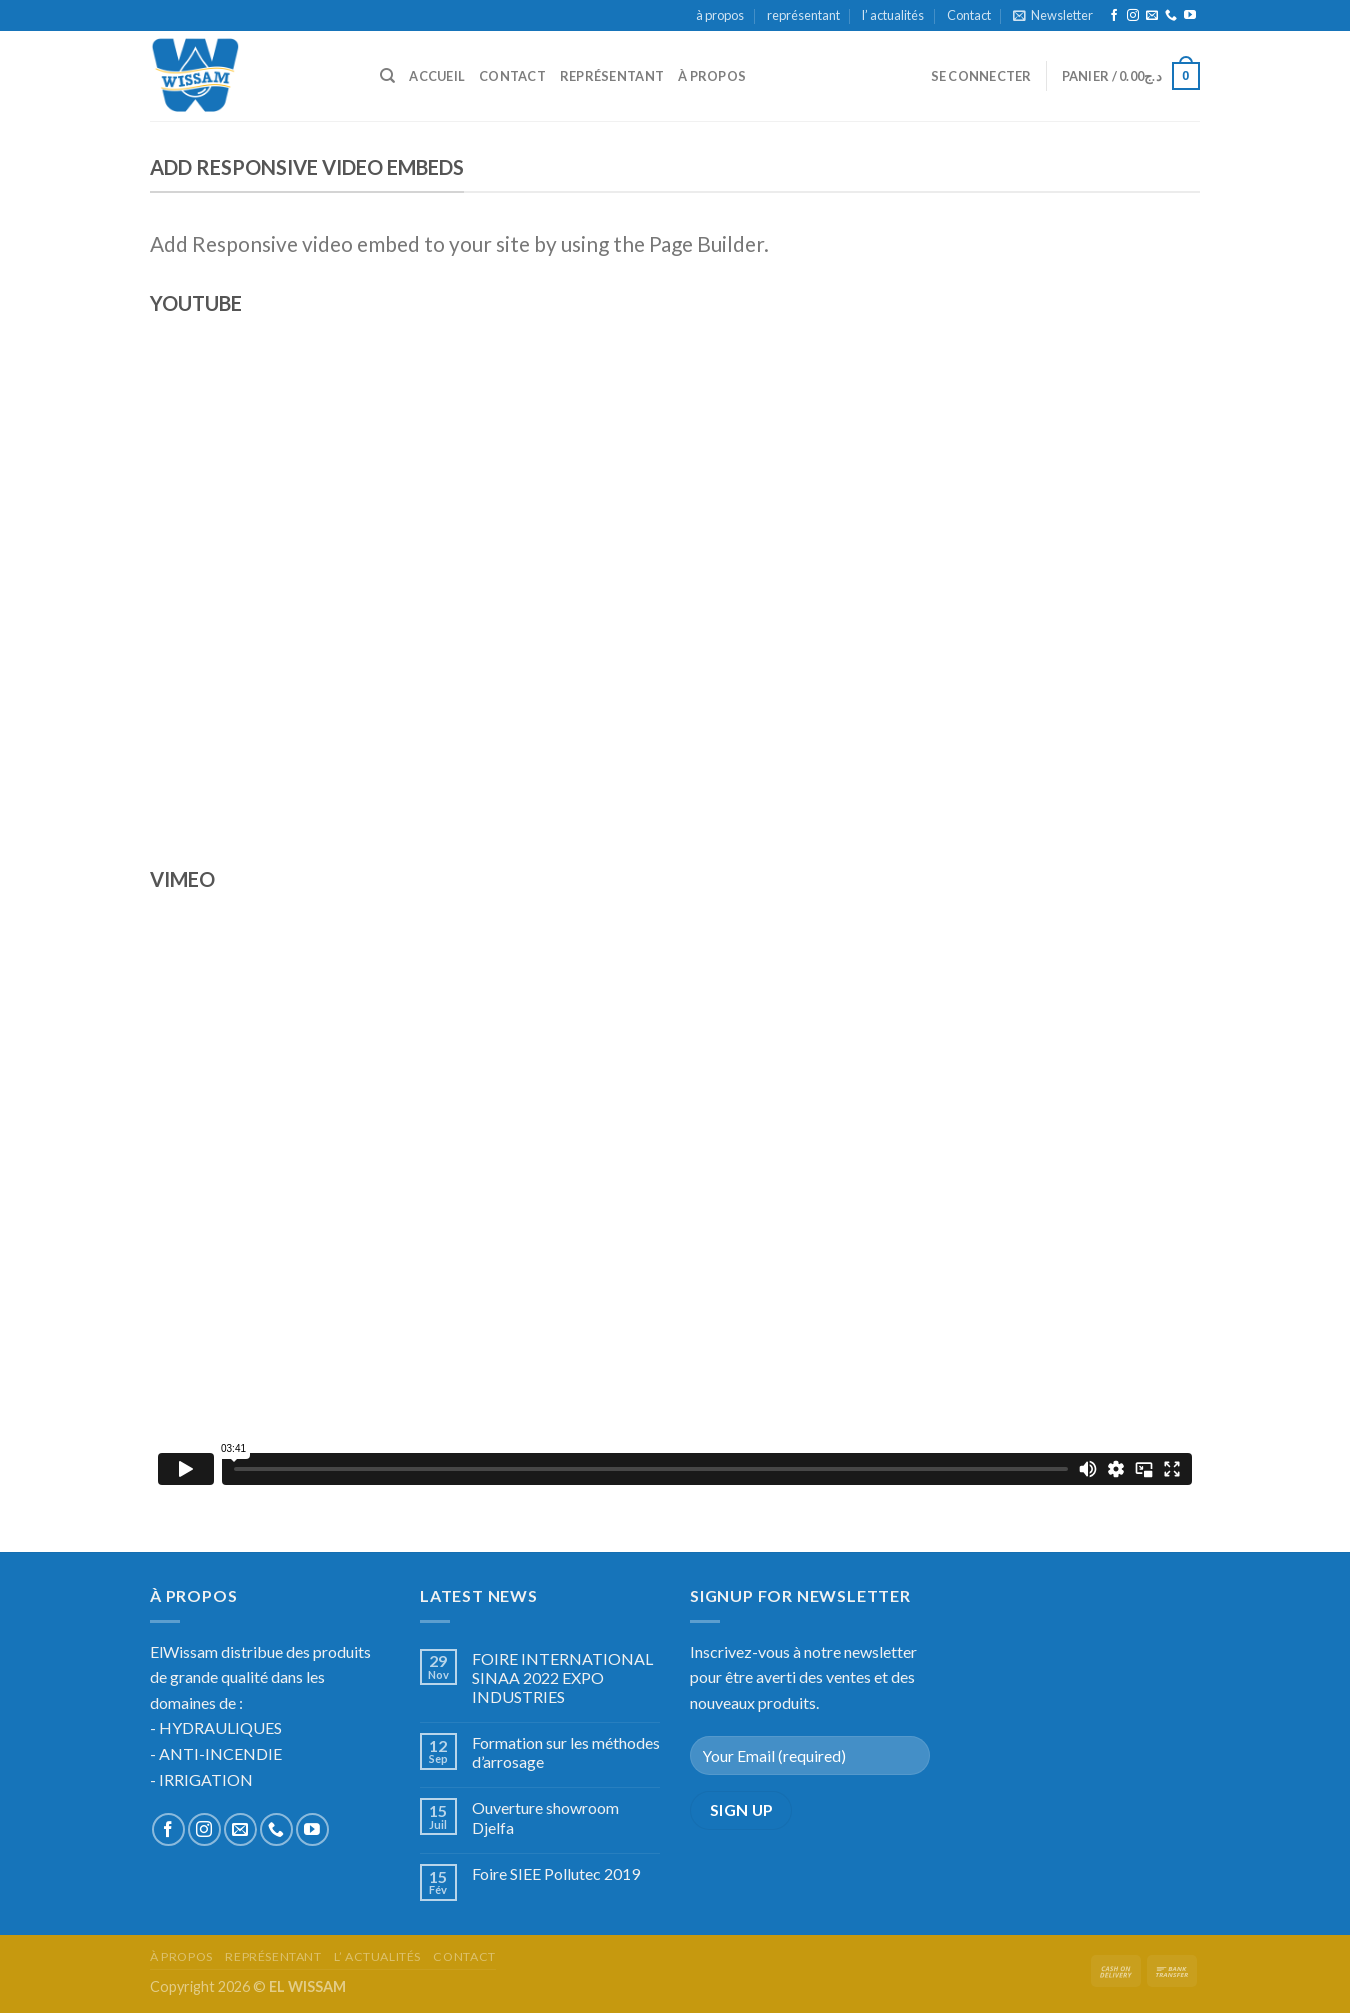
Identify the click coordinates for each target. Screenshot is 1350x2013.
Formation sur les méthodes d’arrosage (566, 1752)
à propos (720, 15)
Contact (969, 15)
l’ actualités (893, 15)
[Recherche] (387, 76)
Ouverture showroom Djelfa (545, 1817)
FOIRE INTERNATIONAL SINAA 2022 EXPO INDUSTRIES (562, 1677)
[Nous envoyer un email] (1152, 16)
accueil (437, 76)
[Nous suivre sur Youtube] (1190, 16)
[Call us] (1171, 16)
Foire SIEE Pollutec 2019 (556, 1873)
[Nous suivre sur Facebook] (1114, 16)
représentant (803, 15)
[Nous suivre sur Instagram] (1133, 16)
